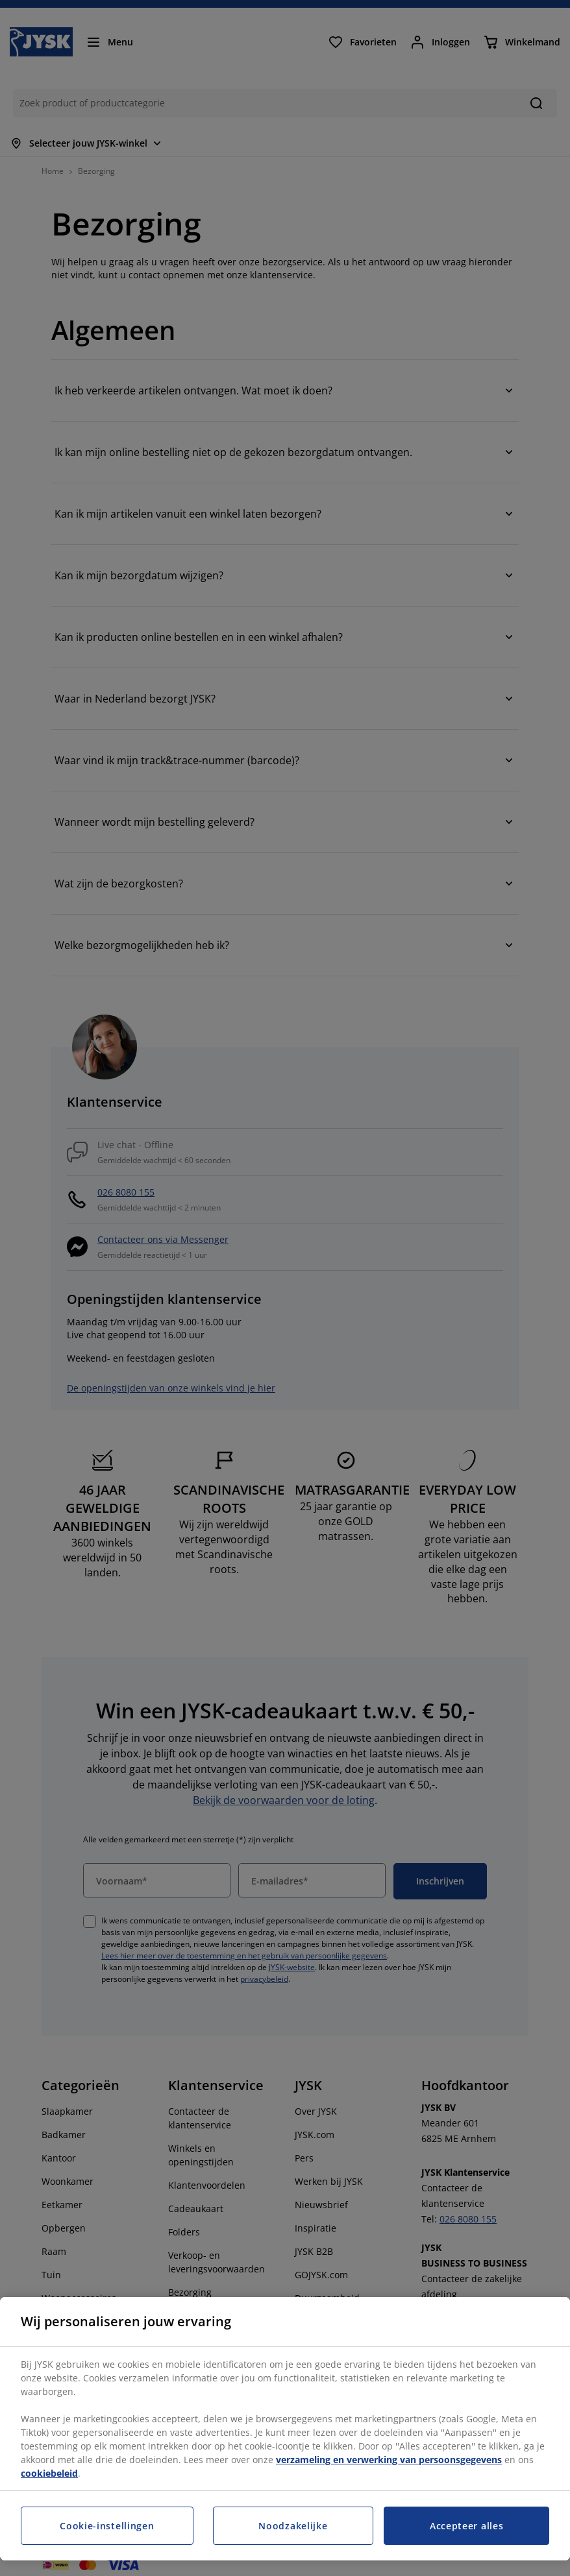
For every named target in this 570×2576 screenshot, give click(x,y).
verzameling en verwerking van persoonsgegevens (389, 2459)
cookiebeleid (49, 2473)
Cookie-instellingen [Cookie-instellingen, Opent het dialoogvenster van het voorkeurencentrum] (107, 2526)
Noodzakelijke (292, 2526)
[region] (285, 2428)
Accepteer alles (467, 2526)
